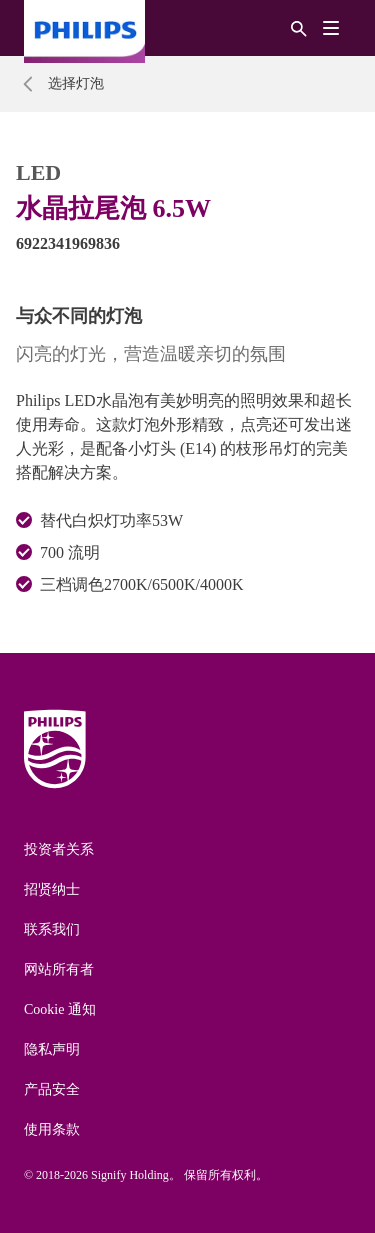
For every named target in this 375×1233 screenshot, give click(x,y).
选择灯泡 (76, 83)
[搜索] (299, 27)
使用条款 (52, 1129)
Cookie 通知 (60, 1009)
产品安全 (52, 1089)
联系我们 (52, 929)
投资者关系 (59, 849)
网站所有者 (59, 969)
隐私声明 (52, 1049)
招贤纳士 (52, 889)
